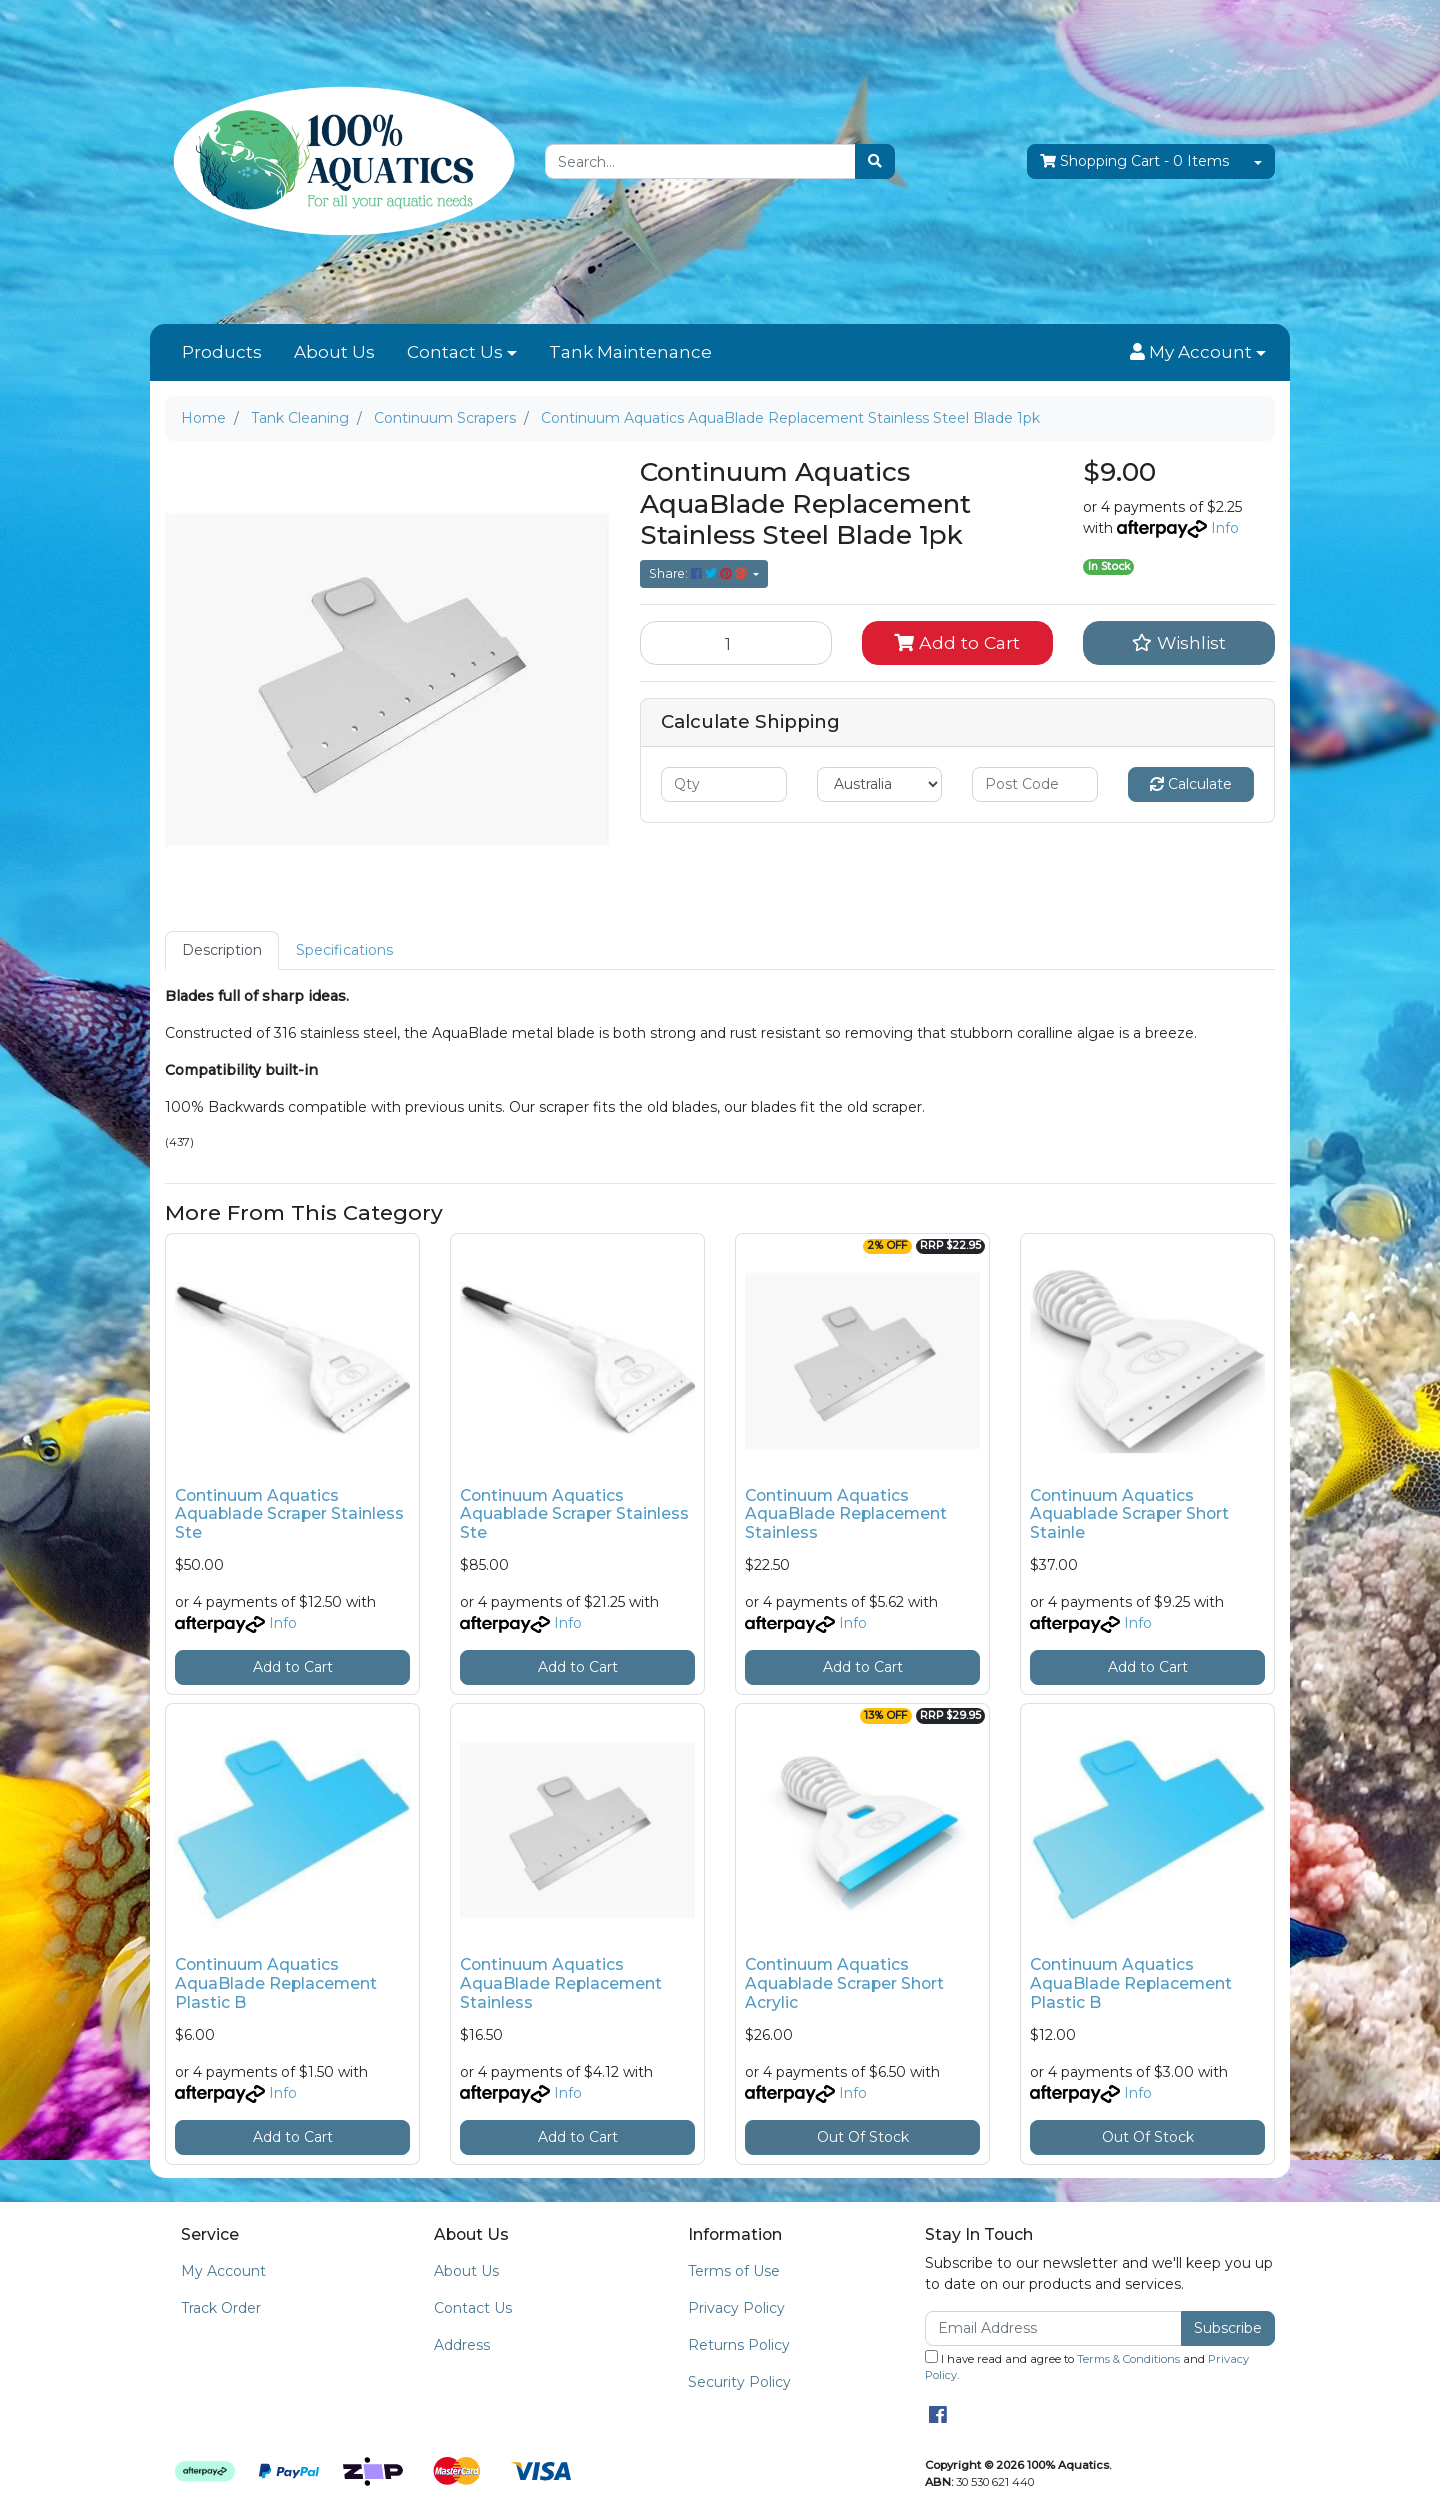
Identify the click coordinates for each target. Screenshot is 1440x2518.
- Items (1134, 161)
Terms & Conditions (1128, 2359)
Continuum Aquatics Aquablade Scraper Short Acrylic (844, 1983)
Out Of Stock (863, 2137)
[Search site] (875, 161)
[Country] (880, 784)
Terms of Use (734, 2271)
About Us (334, 352)
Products (222, 352)
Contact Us (455, 352)
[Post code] (1035, 784)
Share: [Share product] (699, 573)
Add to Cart (957, 642)
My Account (223, 2271)
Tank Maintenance (630, 352)
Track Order (221, 2308)
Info (1225, 528)
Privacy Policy (736, 2308)
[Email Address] (1053, 2328)
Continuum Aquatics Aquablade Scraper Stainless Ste (289, 1514)
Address (462, 2345)
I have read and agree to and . (1087, 2366)
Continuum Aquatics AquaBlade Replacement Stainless (846, 1514)
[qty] (724, 784)
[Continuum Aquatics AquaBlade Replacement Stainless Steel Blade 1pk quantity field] (736, 643)
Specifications (344, 950)
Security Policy (739, 2382)
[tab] (222, 950)
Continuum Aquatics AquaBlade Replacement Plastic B (276, 1983)
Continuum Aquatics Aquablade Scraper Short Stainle (1129, 1514)
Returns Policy (739, 2345)
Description (222, 950)
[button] (1198, 353)
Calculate (1191, 784)
